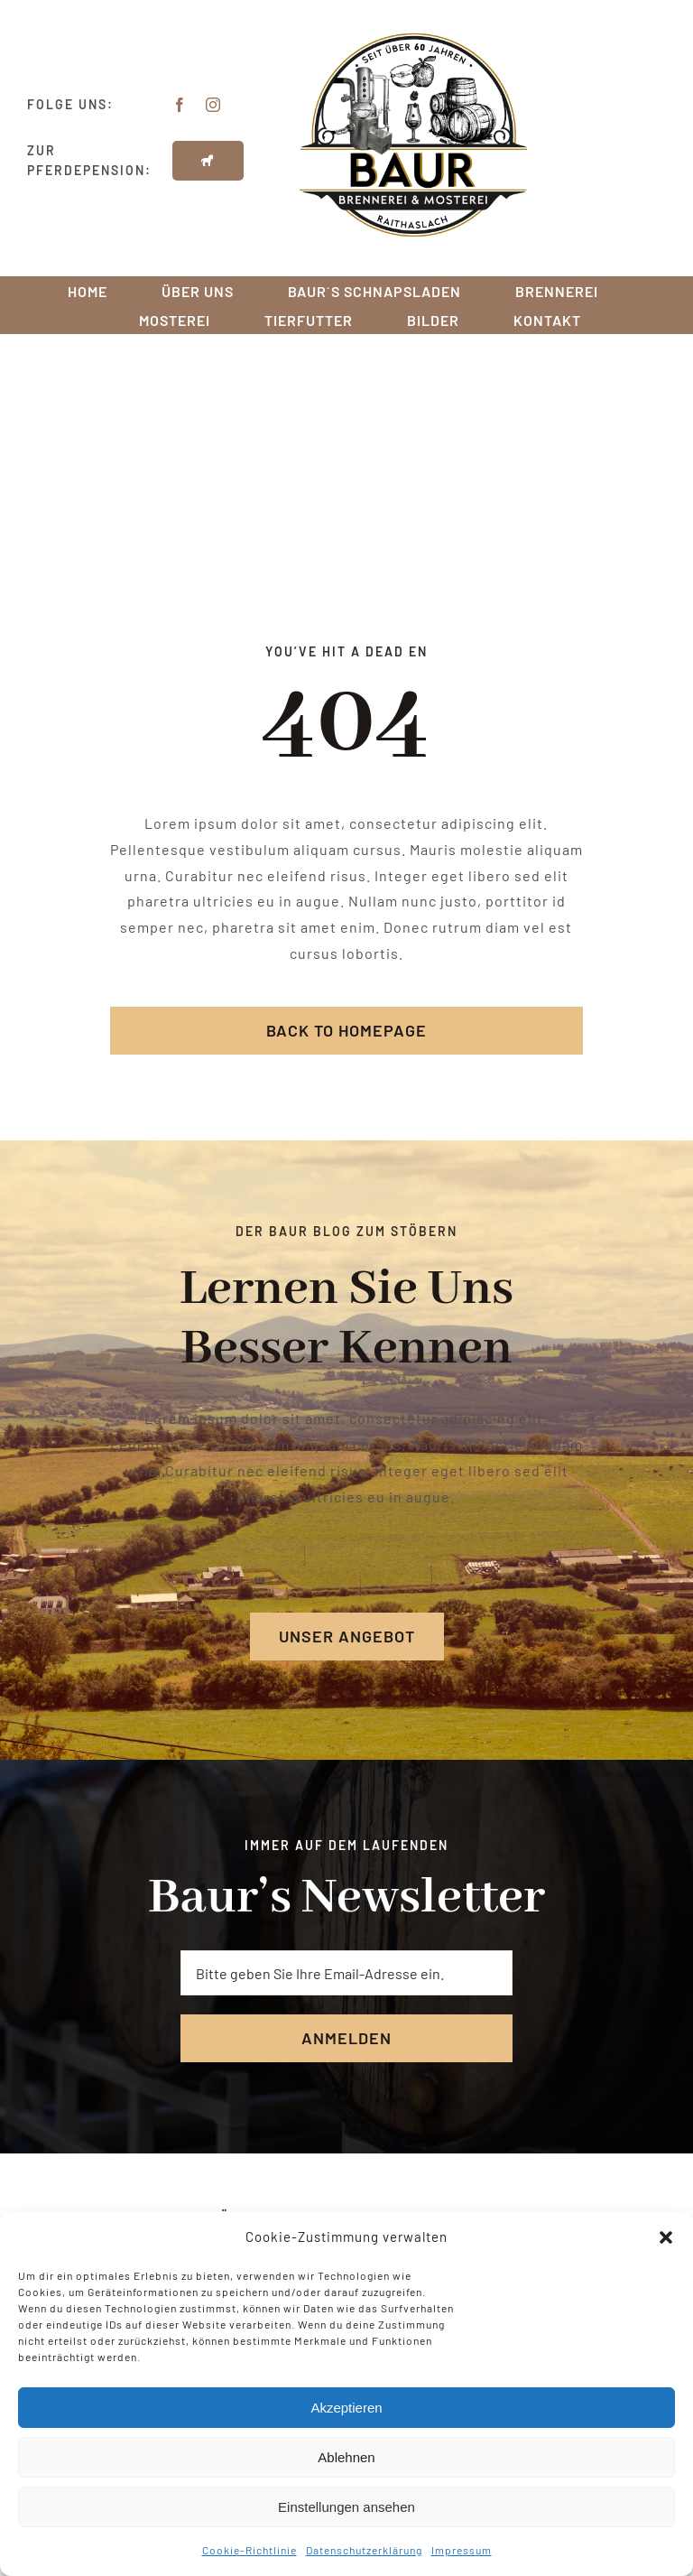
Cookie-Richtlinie (249, 2549)
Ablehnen (346, 2457)
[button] (666, 2237)
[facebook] (180, 105)
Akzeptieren (346, 2407)
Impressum (461, 2549)
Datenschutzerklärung (364, 2549)
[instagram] (213, 105)
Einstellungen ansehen (346, 2507)
